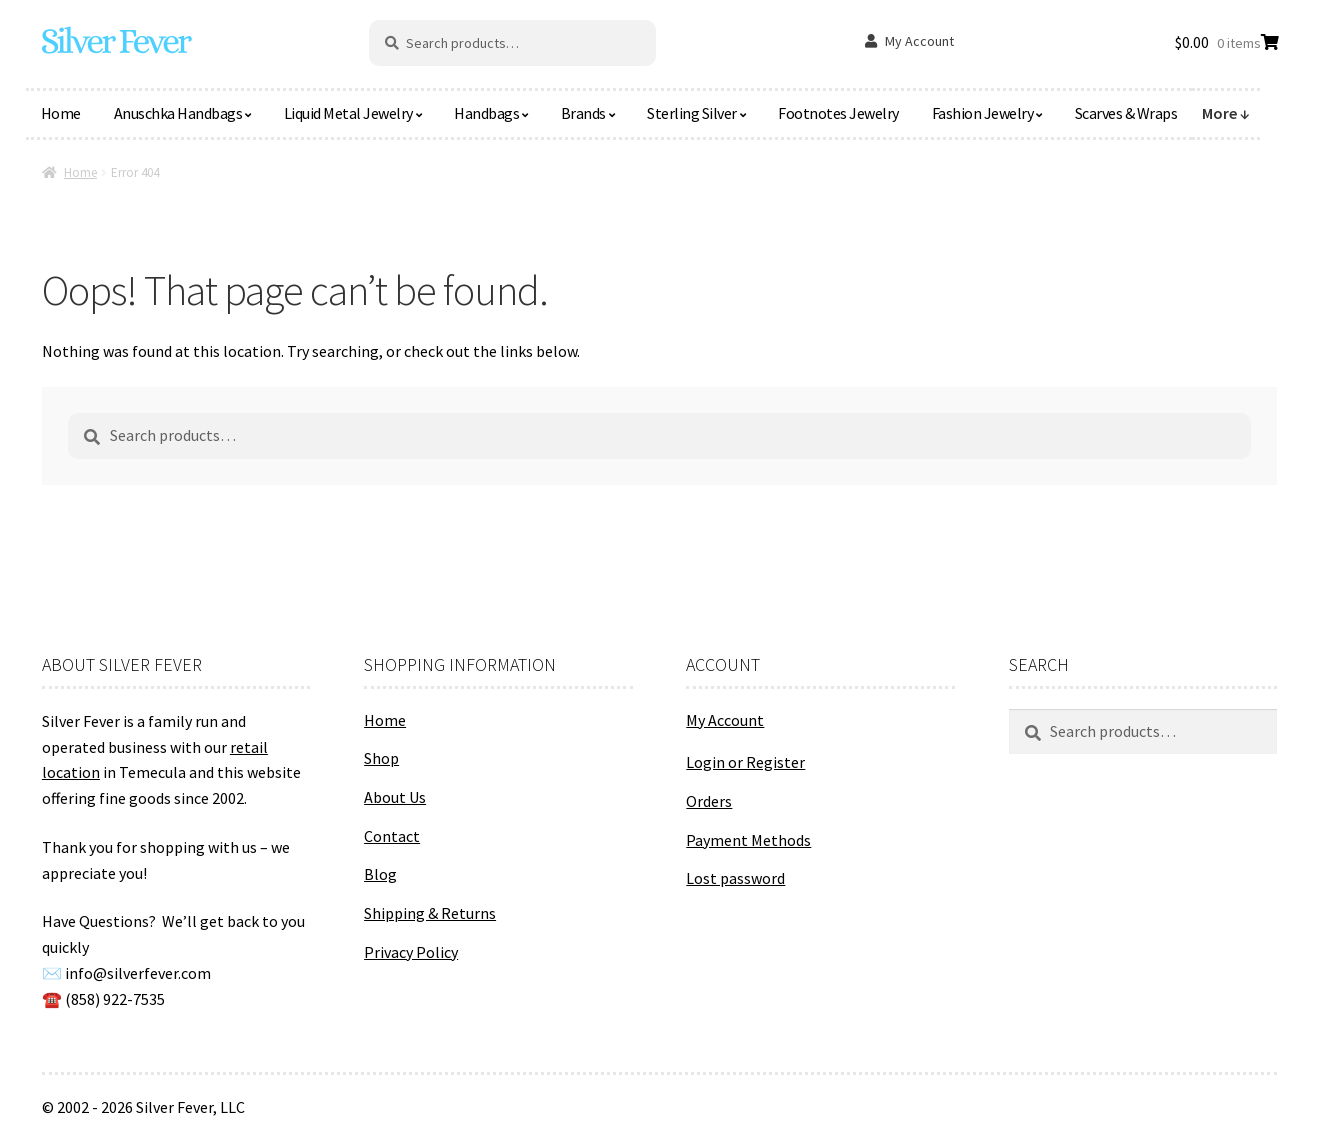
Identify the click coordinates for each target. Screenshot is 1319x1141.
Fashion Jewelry (983, 113)
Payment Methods (748, 840)
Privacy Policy (411, 952)
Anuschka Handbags (178, 113)
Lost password (735, 878)
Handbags (486, 113)
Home (61, 113)
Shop (381, 758)
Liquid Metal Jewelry (348, 113)
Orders (709, 801)
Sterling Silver (692, 113)
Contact (392, 836)
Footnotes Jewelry (838, 113)
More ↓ (1226, 113)
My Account (919, 41)
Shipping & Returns (430, 913)
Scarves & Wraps (1126, 113)
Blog (380, 874)
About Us (395, 797)
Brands (583, 113)
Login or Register (745, 762)
